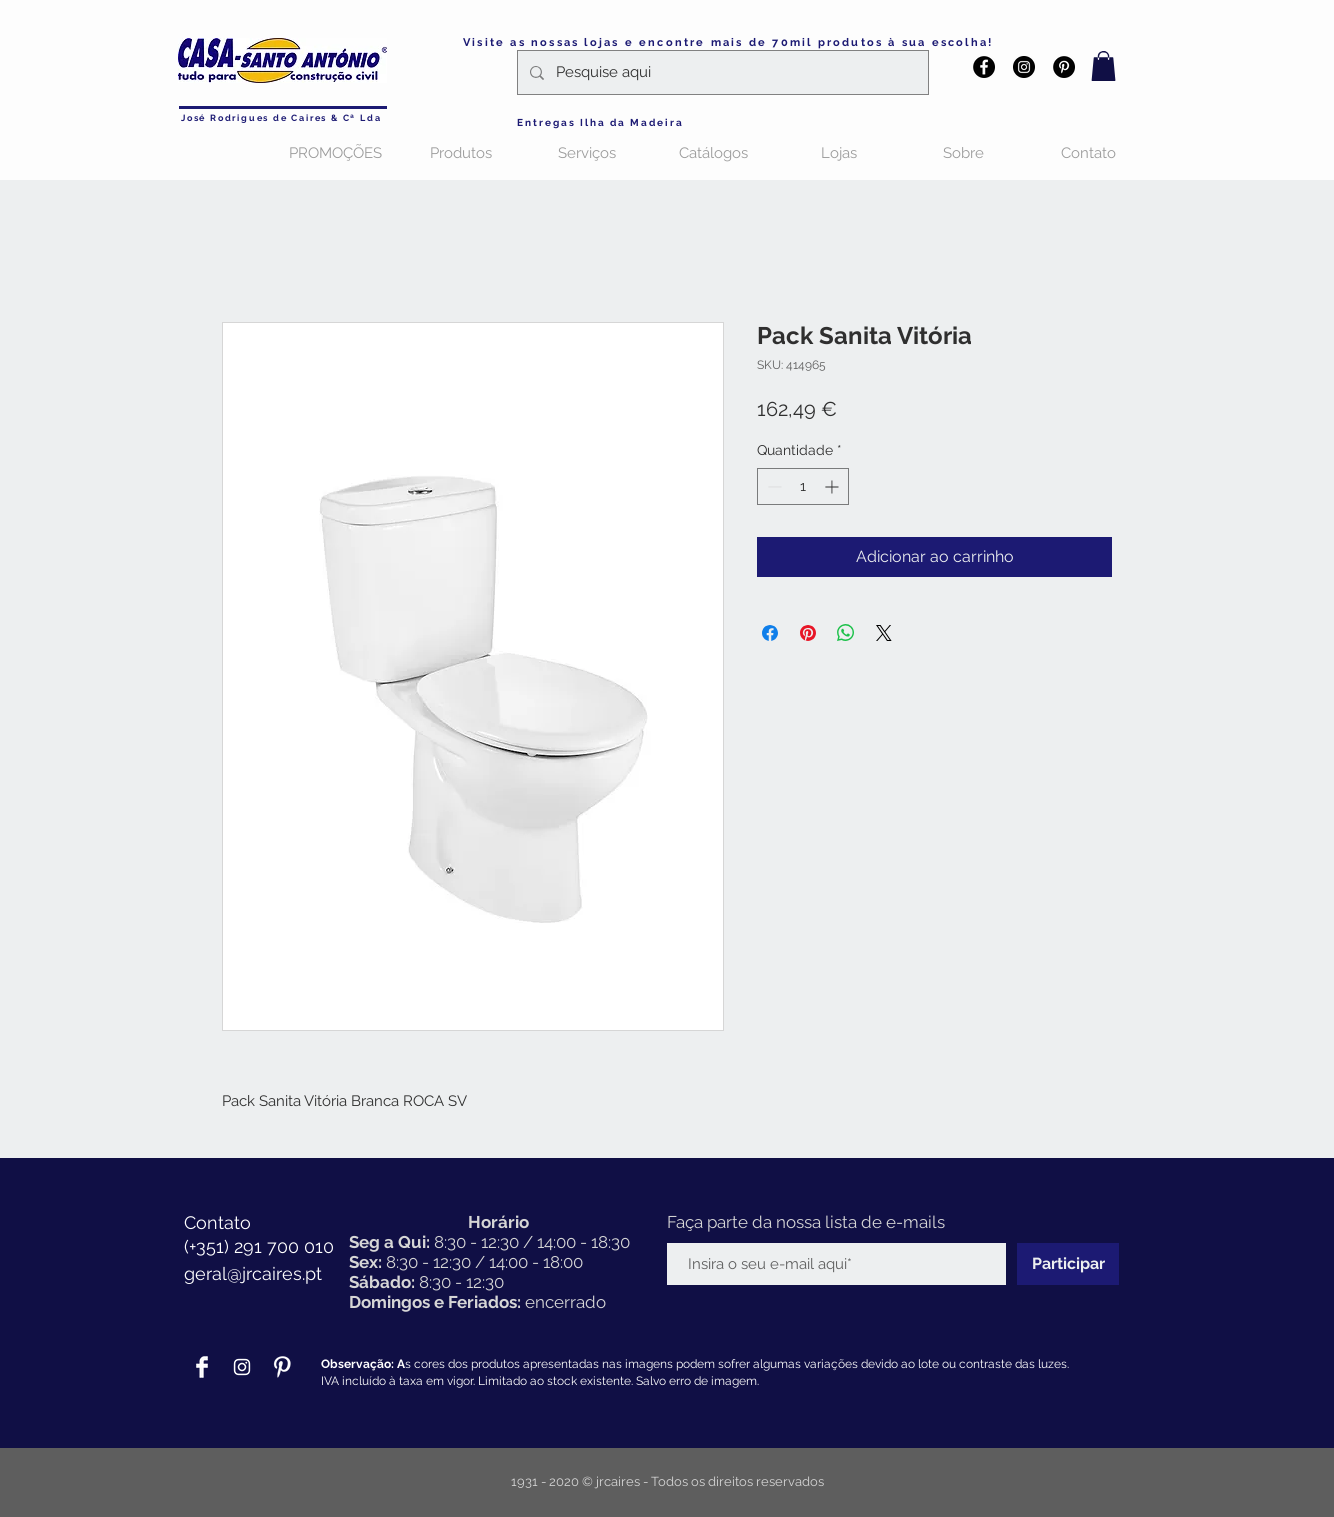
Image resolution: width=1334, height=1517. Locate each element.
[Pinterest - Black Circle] (1064, 67)
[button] (1103, 66)
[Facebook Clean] (202, 1367)
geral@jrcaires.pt (253, 1273)
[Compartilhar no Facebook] (770, 633)
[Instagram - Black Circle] (1024, 67)
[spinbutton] (803, 486)
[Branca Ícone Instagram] (242, 1367)
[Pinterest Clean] (282, 1367)
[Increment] (833, 486)
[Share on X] (884, 633)
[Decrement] (772, 486)
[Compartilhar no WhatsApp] (846, 633)
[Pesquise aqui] (721, 72)
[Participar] (1068, 1264)
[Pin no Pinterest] (808, 633)
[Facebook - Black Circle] (984, 67)
